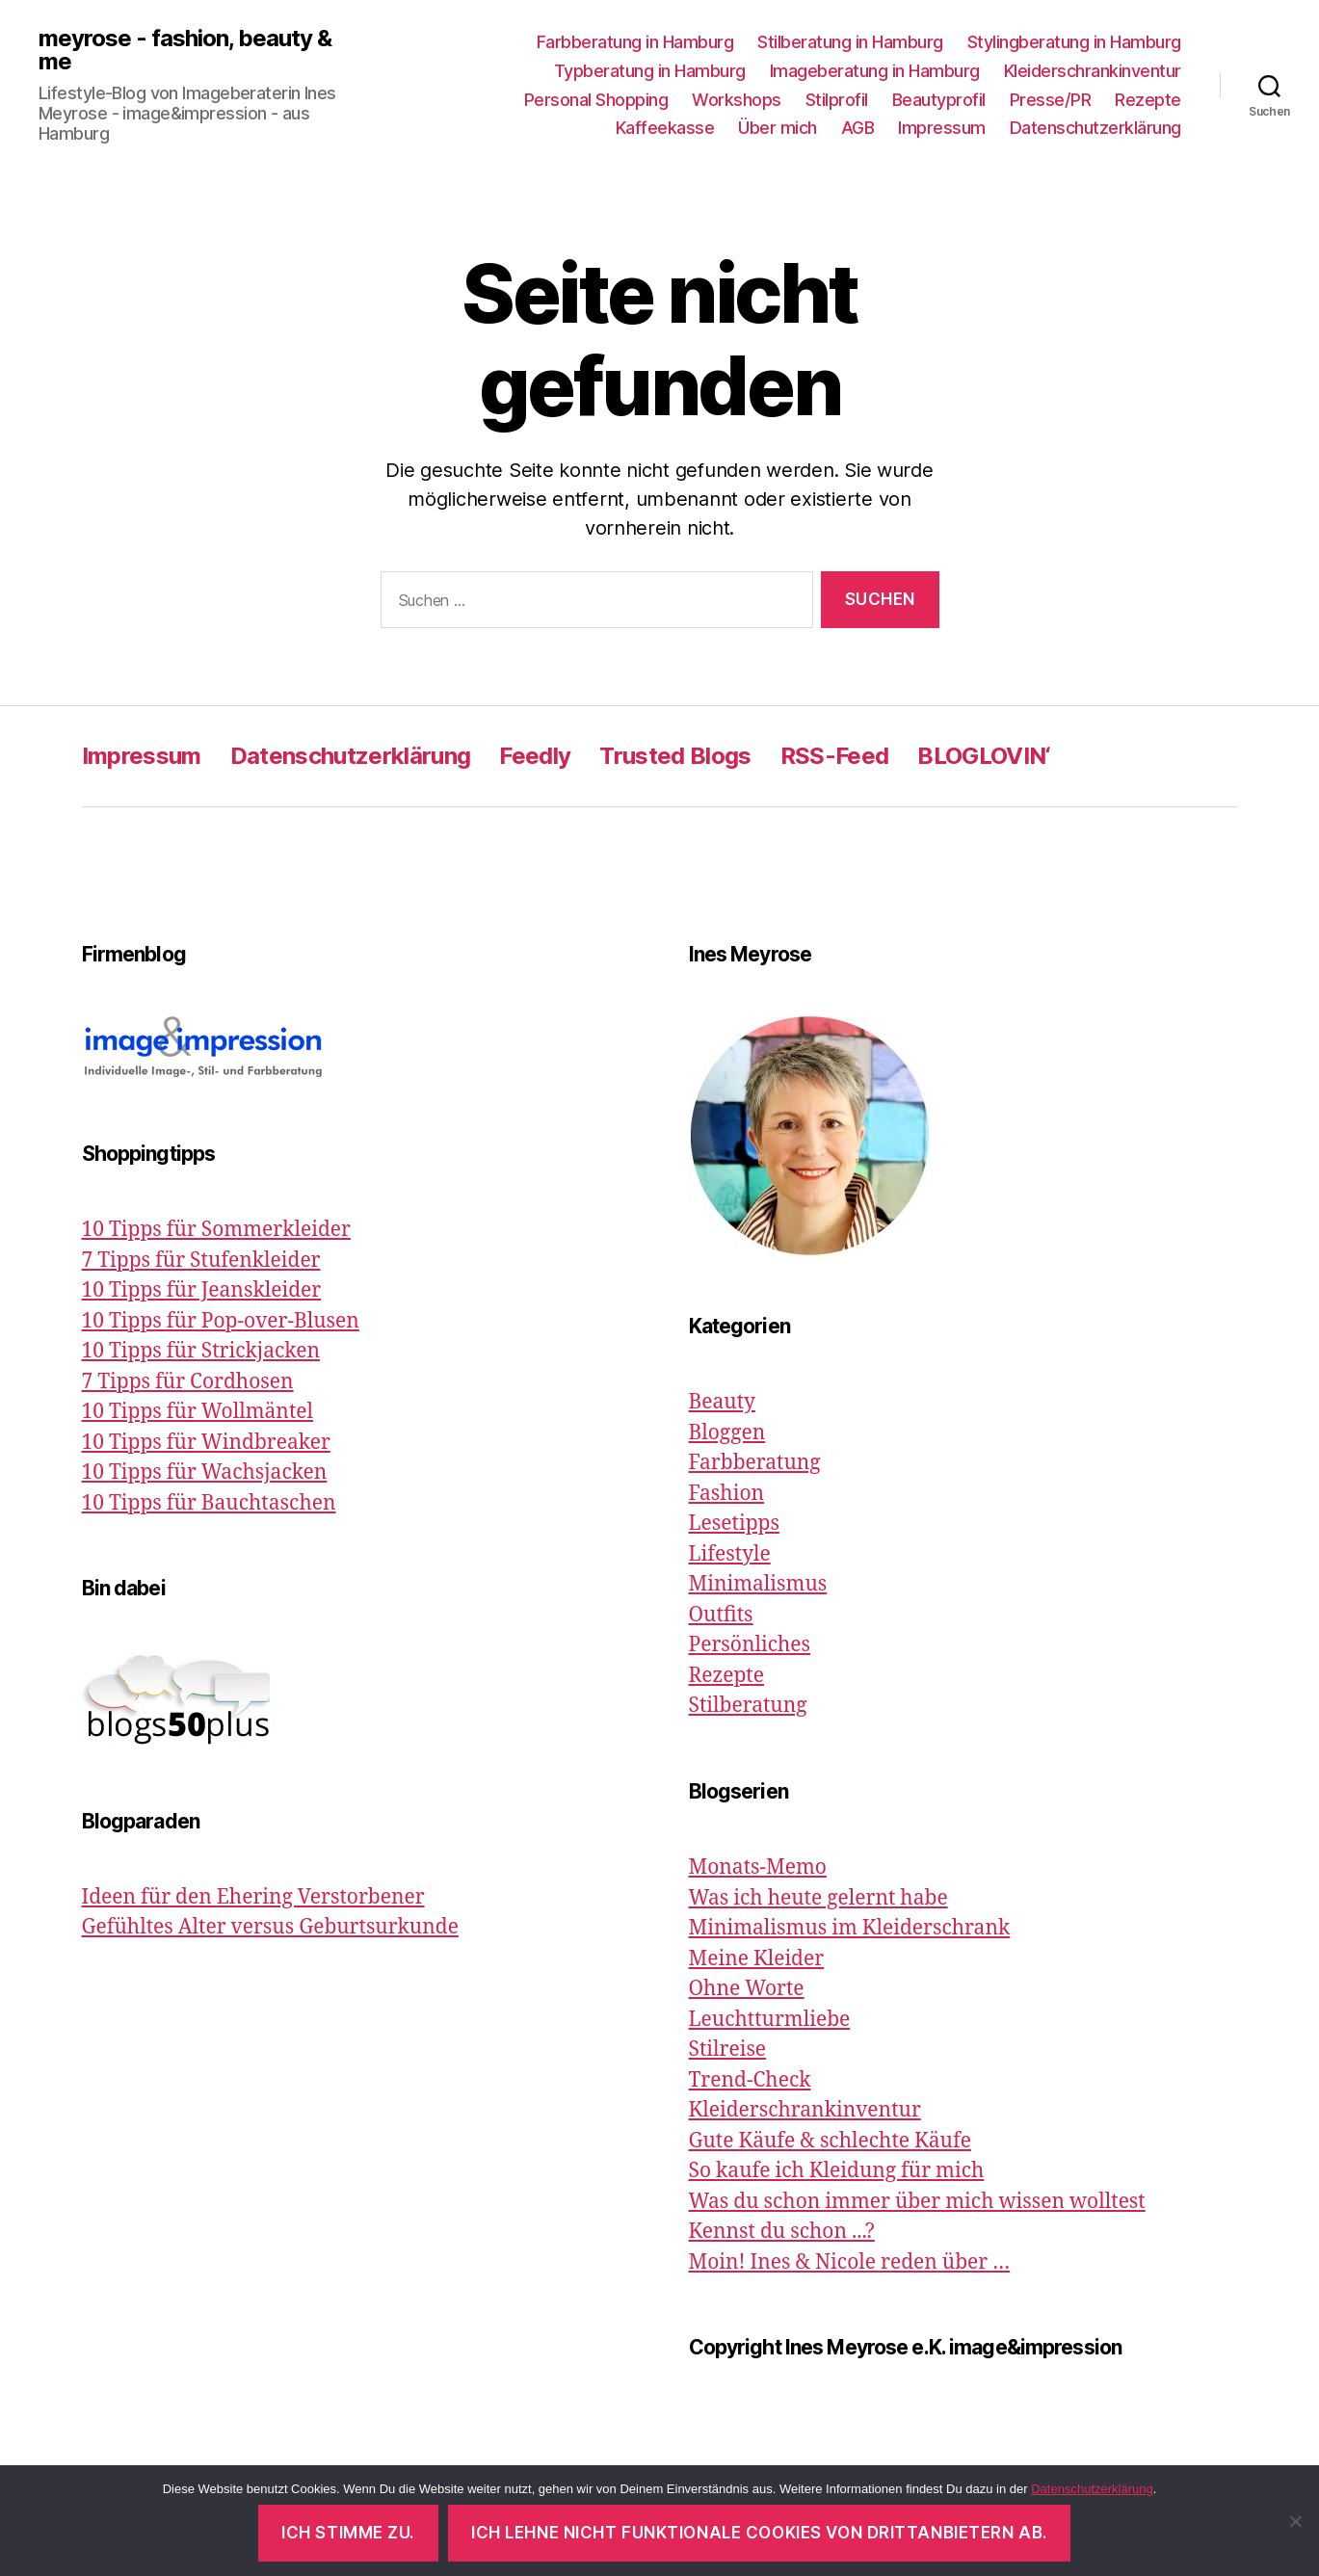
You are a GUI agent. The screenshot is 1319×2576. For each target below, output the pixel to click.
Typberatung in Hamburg (650, 71)
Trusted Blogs (675, 756)
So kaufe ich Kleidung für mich (837, 2171)
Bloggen (727, 1433)
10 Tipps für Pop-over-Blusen (220, 1321)
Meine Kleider (757, 1959)
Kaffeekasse (665, 128)
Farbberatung (755, 1463)
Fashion (727, 1494)
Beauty (722, 1402)
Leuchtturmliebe (770, 2020)
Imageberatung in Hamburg (875, 71)
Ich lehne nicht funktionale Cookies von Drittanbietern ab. (759, 2532)
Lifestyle (730, 1554)
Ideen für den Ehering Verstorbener (253, 1897)
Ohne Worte (747, 1989)
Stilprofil (836, 100)
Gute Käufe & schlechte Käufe (830, 2141)
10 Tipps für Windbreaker (206, 1443)
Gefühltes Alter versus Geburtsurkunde (270, 1927)
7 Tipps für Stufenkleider (201, 1261)
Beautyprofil (939, 100)
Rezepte (1148, 100)
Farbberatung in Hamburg (635, 42)
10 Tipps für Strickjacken (201, 1351)
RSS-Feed (834, 756)
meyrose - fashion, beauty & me (185, 50)
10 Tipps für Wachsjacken (205, 1472)
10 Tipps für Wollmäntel (198, 1412)
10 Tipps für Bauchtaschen (209, 1503)
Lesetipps (734, 1524)
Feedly (534, 756)
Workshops (736, 100)
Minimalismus (758, 1584)
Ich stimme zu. (347, 2532)
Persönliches (750, 1645)
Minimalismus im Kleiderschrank (850, 1928)
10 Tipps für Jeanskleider (202, 1290)
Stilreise (728, 2050)
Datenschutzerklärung (1095, 128)
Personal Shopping (596, 100)
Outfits (721, 1615)
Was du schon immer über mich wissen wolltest (917, 2202)
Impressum (942, 128)
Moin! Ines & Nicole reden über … (850, 2262)
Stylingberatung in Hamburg (1074, 42)
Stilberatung (748, 1706)
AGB (858, 128)
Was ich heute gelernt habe (818, 1898)
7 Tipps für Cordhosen (188, 1382)
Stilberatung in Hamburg (850, 42)
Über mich (777, 128)
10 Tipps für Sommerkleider (216, 1230)
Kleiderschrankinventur (1092, 71)
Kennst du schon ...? (782, 2232)
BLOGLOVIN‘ (983, 756)
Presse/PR (1051, 100)
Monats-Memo (758, 1867)
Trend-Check (750, 2080)
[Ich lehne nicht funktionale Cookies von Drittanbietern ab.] (1295, 2521)
